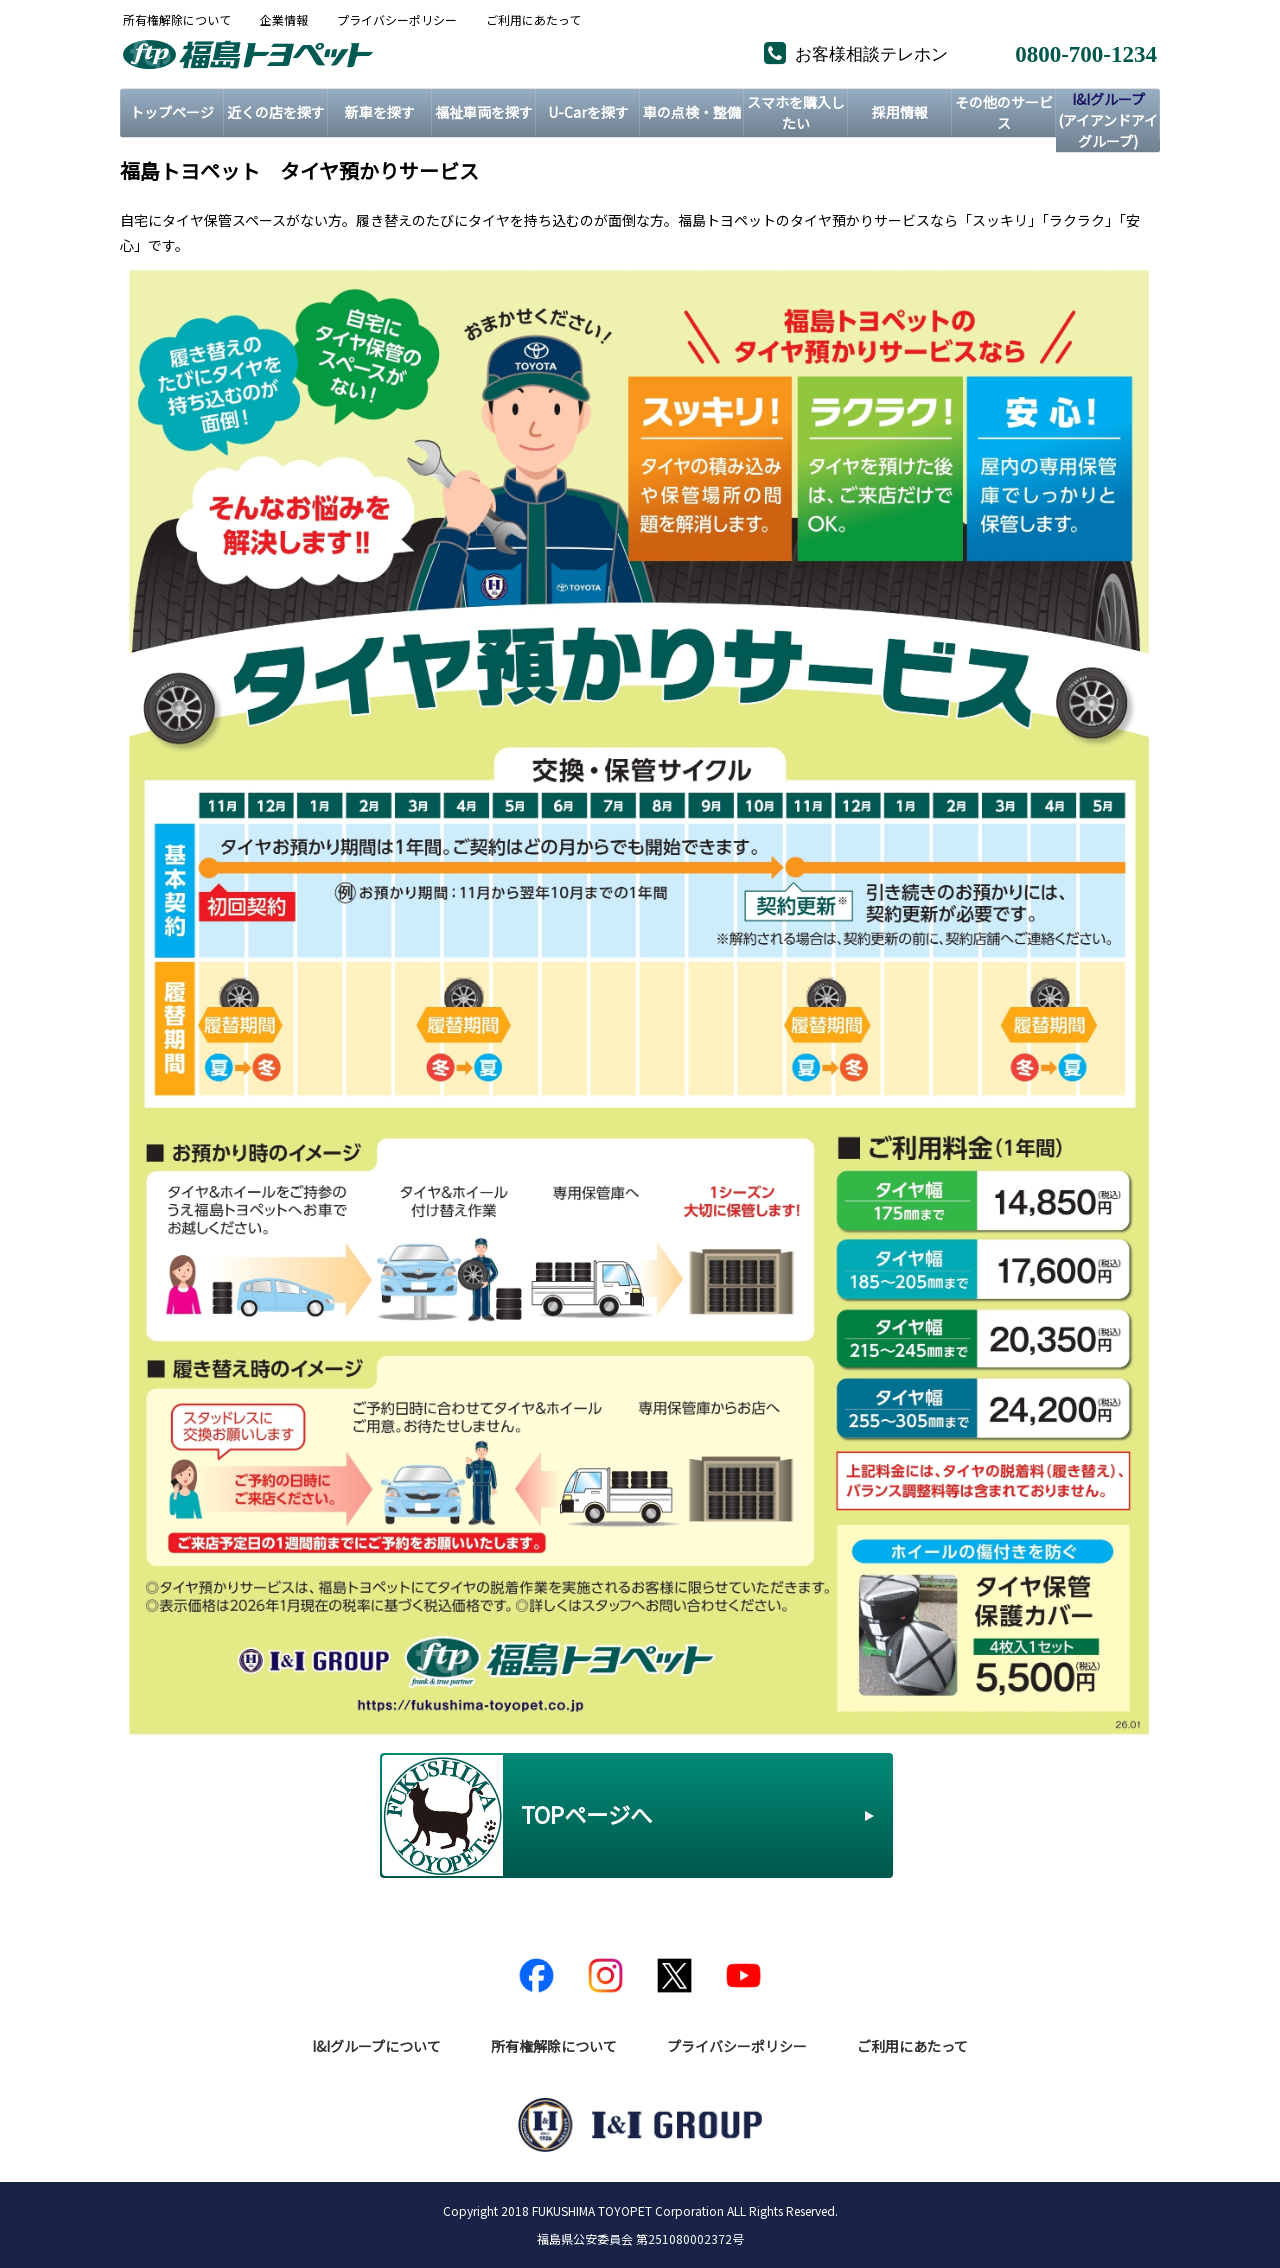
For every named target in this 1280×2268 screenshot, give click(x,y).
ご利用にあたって (533, 20)
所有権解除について (177, 20)
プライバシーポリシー (397, 20)
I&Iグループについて (376, 2046)
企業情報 (284, 20)
